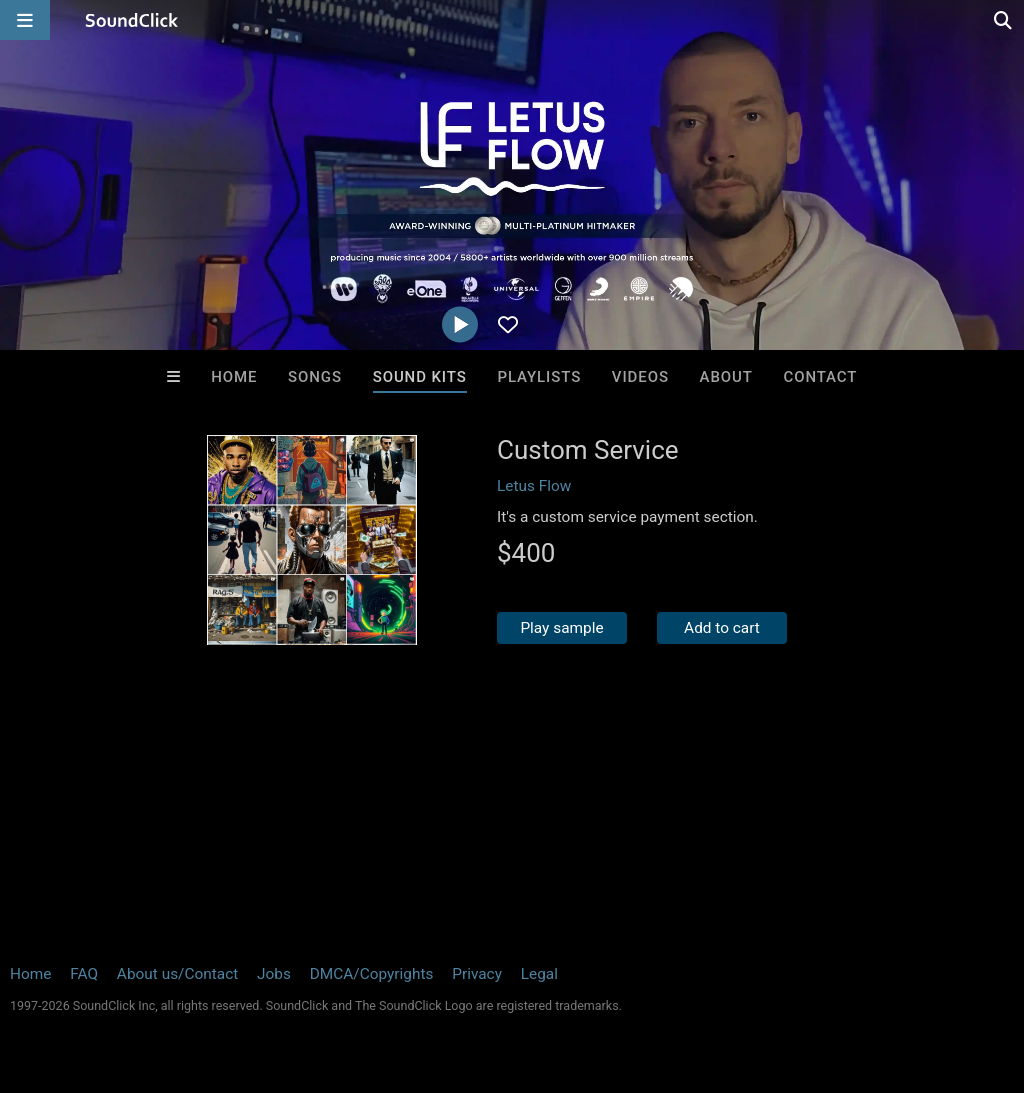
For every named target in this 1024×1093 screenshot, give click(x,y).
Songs (315, 377)
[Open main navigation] (25, 20)
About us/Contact (177, 974)
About (726, 377)
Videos (640, 377)
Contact (821, 377)
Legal (539, 974)
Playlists (539, 377)
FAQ (84, 974)
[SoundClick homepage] (132, 20)
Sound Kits (420, 377)
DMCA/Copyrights (372, 974)
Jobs (274, 974)
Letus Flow (534, 486)
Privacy (477, 974)
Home (234, 377)
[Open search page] (1004, 20)
